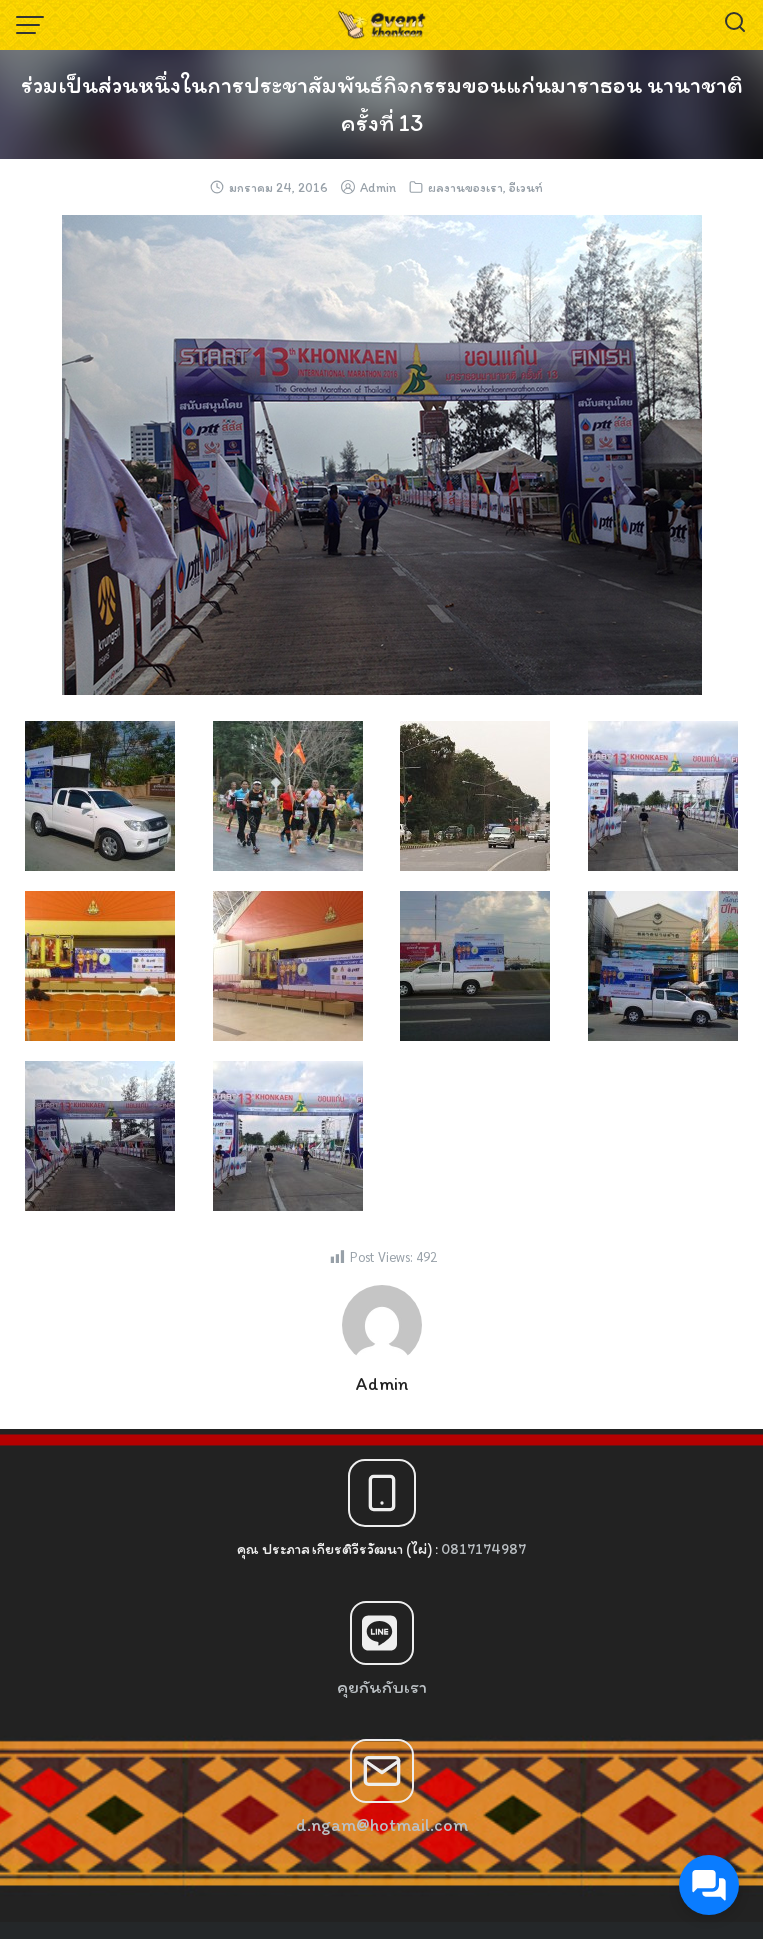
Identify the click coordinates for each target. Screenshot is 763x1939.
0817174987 (483, 1549)
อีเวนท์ (526, 187)
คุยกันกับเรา (382, 1687)
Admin (378, 187)
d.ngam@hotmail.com (382, 1825)
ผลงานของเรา (465, 187)
